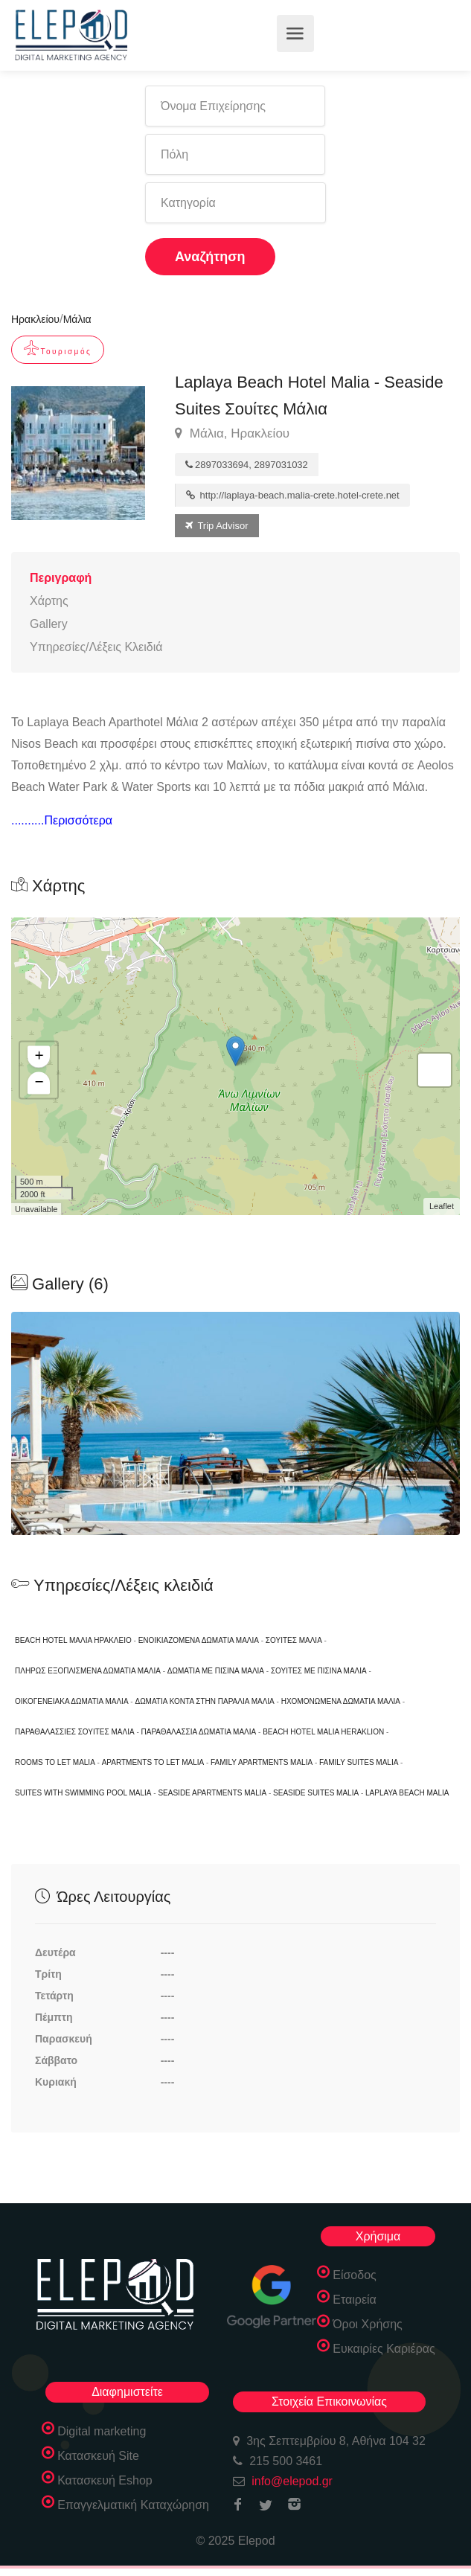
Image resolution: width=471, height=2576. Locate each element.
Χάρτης (49, 601)
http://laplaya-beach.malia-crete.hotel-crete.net (293, 495)
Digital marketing (101, 2431)
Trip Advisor (217, 525)
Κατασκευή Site (98, 2456)
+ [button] (39, 1057)
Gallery (49, 624)
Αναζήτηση (210, 256)
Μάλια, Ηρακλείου (232, 433)
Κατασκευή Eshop (105, 2480)
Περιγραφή (61, 577)
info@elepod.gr (292, 2481)
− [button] (39, 1083)
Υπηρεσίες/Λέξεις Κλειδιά (96, 647)
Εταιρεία (355, 2299)
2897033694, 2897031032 (246, 464)
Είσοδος (355, 2275)
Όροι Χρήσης (368, 2324)
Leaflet (441, 1206)
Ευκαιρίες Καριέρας (384, 2348)
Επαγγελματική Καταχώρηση (133, 2505)
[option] (235, 1423)
